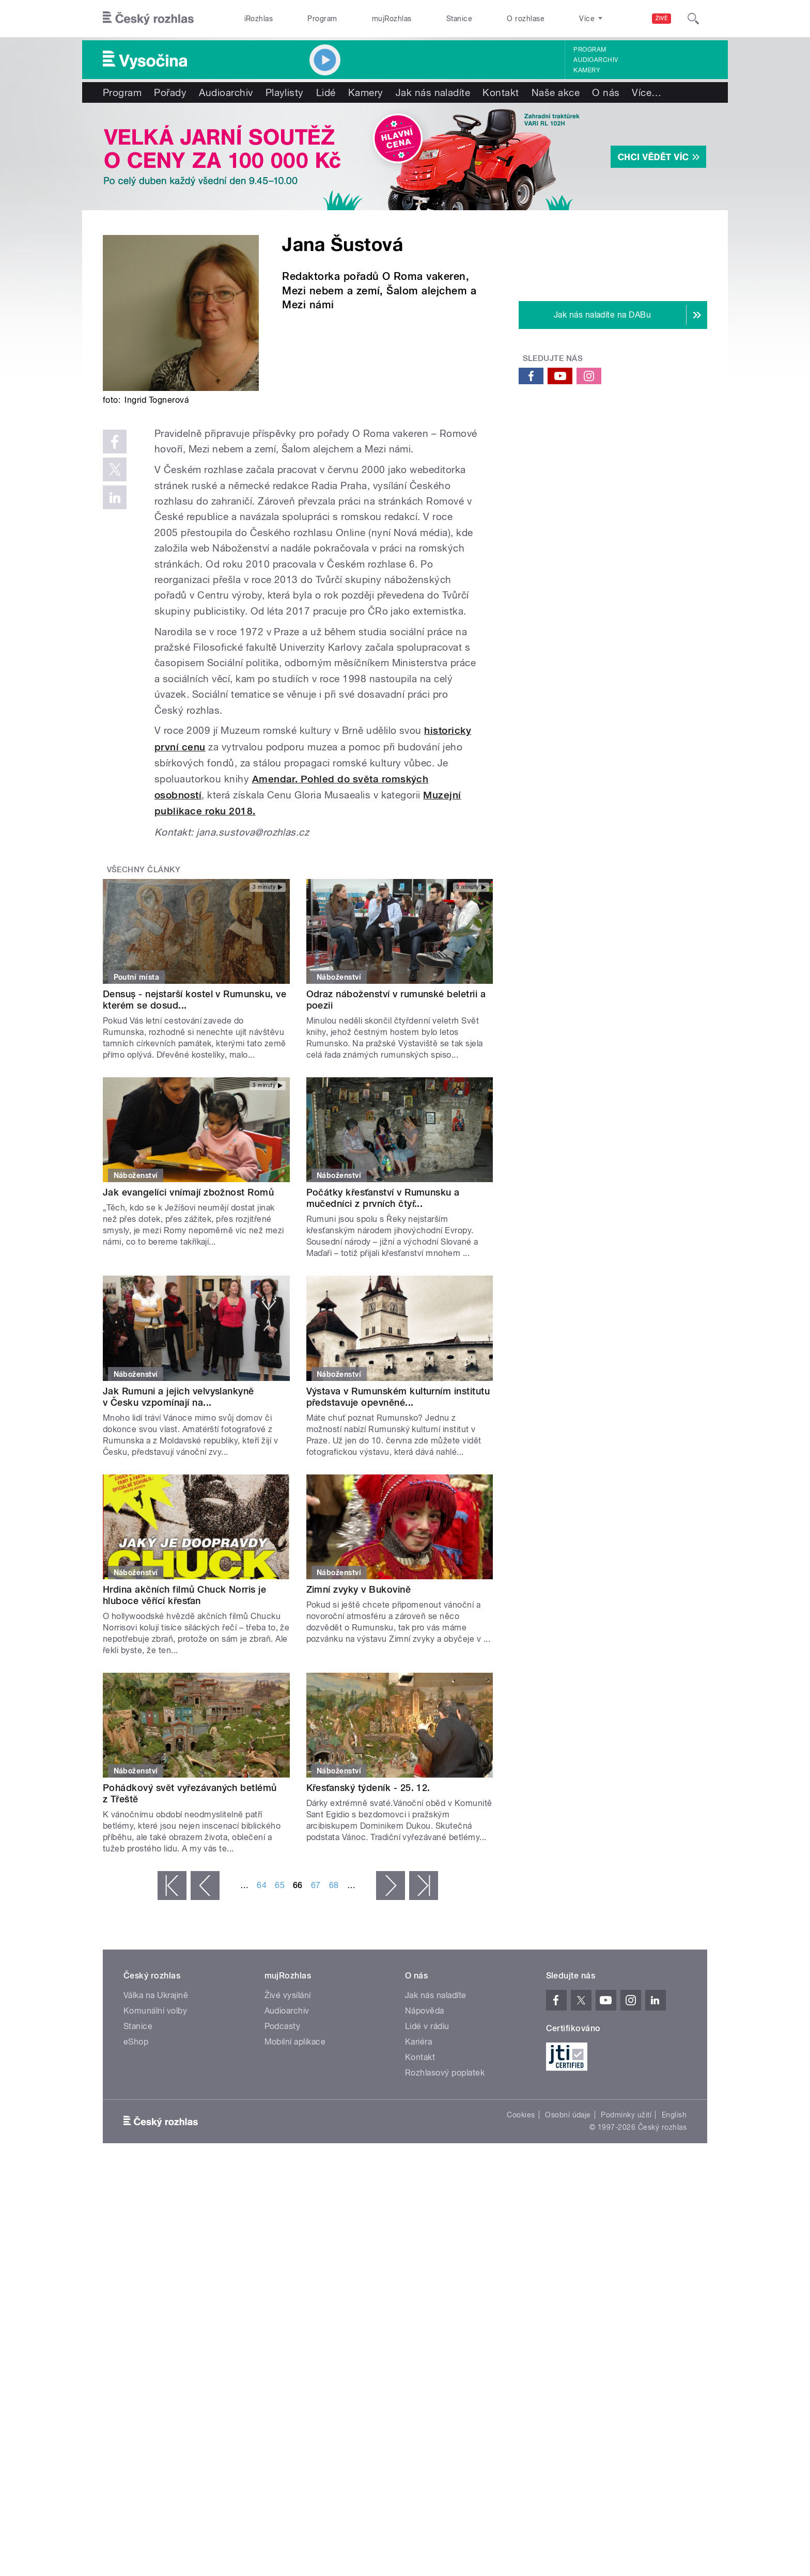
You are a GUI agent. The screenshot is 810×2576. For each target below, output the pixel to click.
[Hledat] (693, 18)
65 (280, 1885)
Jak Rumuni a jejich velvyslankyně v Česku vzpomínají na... (178, 1397)
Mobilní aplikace (295, 2042)
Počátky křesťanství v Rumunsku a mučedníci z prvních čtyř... (383, 1198)
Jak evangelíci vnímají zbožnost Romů (188, 1192)
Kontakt (500, 92)
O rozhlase (525, 18)
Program (322, 18)
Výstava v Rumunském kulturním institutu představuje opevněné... (398, 1397)
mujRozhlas (392, 18)
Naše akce (556, 92)
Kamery (586, 70)
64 (262, 1885)
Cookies (521, 2115)
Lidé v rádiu (427, 2026)
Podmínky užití (626, 2115)
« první (172, 1885)
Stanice (459, 18)
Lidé (326, 92)
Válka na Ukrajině (155, 1995)
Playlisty (285, 92)
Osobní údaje (568, 2115)
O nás (605, 92)
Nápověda (424, 2011)
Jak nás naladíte (433, 92)
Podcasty (282, 2026)
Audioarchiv (595, 60)
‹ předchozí (205, 1885)
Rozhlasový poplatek (445, 2073)
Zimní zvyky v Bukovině (358, 1589)
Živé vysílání (287, 1995)
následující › (390, 1885)
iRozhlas (258, 18)
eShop (135, 2042)
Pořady (170, 92)
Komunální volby (155, 2011)
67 (316, 1885)
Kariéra (418, 2042)
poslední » (423, 1885)
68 (334, 1885)
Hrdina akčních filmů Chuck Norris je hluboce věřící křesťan (184, 1595)
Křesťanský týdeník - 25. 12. (368, 1787)
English (674, 2115)
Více (646, 92)
